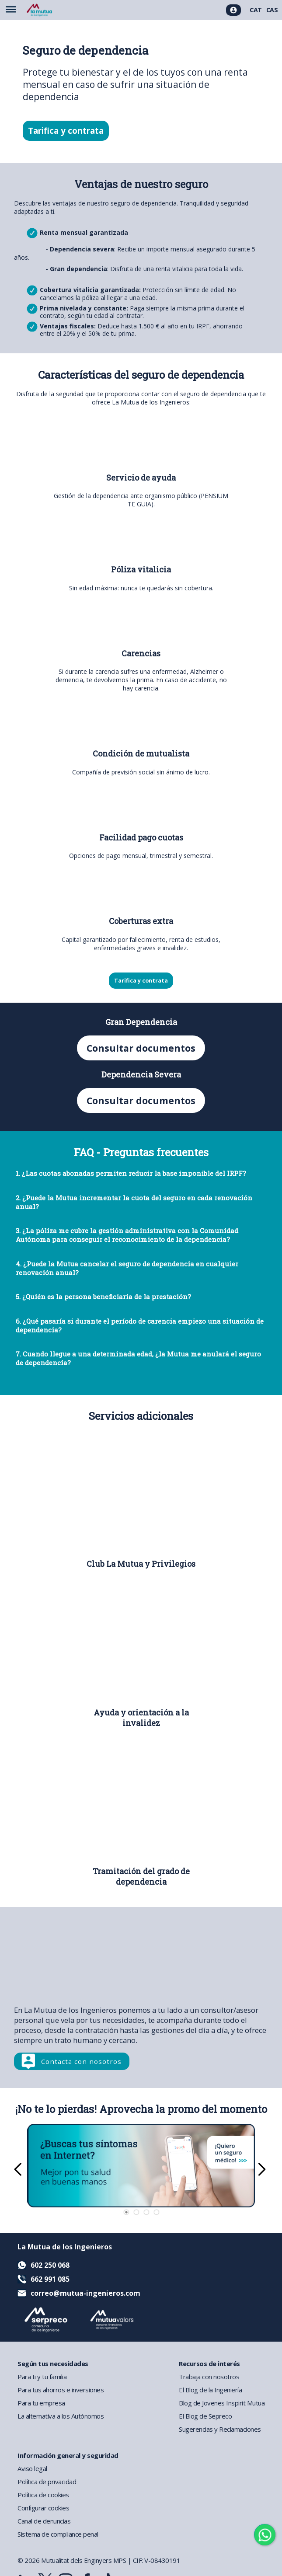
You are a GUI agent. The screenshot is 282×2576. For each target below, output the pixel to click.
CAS (272, 10)
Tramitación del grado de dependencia (141, 1876)
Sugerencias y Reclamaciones (220, 2429)
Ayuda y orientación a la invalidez (141, 1717)
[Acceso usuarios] (233, 10)
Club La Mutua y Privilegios (141, 1563)
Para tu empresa (41, 2402)
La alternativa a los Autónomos (60, 2416)
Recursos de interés (209, 2363)
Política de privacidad (46, 2481)
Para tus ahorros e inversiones (60, 2389)
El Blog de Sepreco (205, 2416)
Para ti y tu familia (41, 2376)
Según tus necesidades (52, 2363)
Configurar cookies (43, 2507)
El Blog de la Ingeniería (210, 2389)
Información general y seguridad (67, 2455)
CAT (256, 10)
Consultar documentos (141, 1048)
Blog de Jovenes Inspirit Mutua (222, 2402)
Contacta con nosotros (81, 2061)
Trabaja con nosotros (209, 2376)
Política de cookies (43, 2494)
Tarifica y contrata (66, 130)
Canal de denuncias (43, 2521)
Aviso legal (32, 2468)
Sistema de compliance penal (57, 2534)
